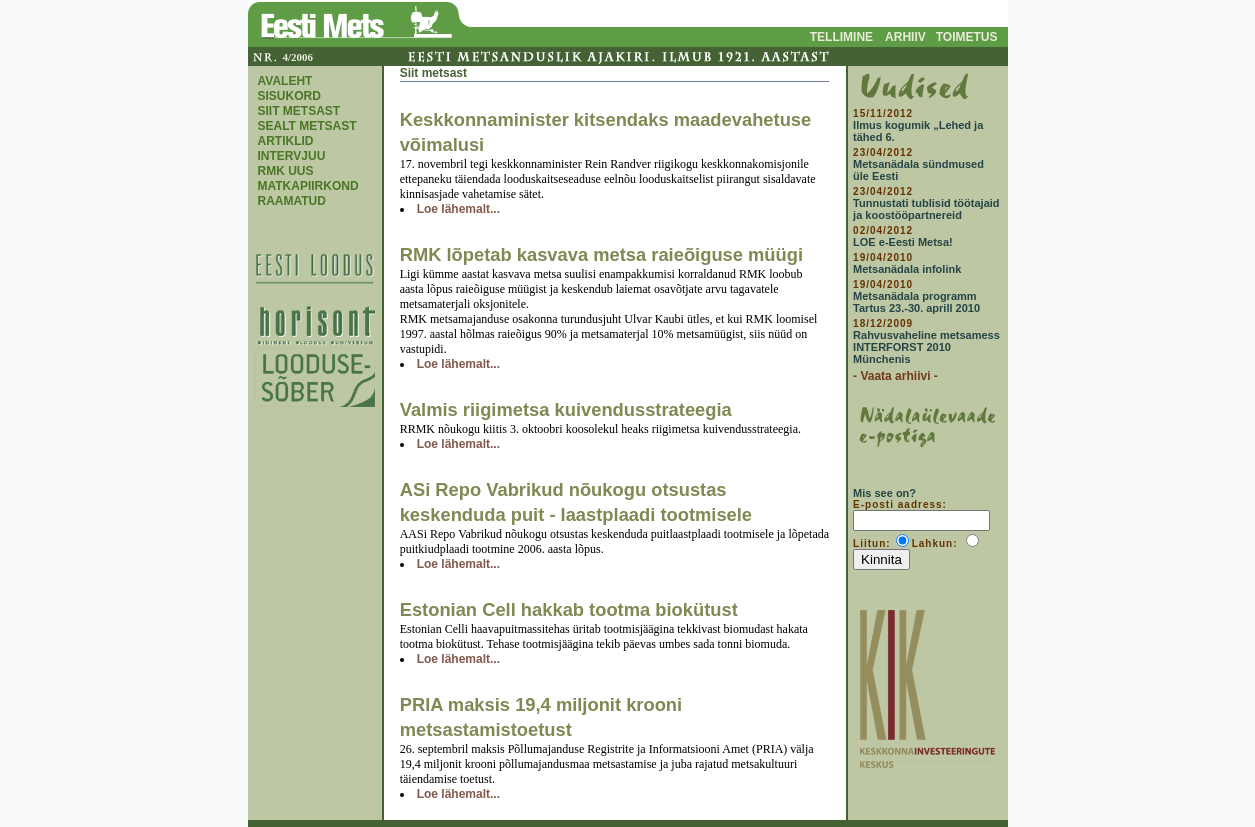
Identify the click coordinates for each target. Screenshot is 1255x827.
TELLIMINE (841, 37)
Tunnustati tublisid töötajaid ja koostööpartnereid (926, 209)
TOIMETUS (967, 37)
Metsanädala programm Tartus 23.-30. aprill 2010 (916, 302)
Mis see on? (884, 493)
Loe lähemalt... (458, 209)
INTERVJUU (292, 156)
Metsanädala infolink (907, 269)
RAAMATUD (292, 201)
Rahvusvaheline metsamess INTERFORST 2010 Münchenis (926, 347)
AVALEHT (285, 81)
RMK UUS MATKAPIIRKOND (308, 178)
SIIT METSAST (299, 111)
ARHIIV (905, 37)
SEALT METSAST (307, 126)
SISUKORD (289, 96)
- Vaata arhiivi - (895, 376)
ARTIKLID (286, 141)
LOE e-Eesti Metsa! (903, 242)
